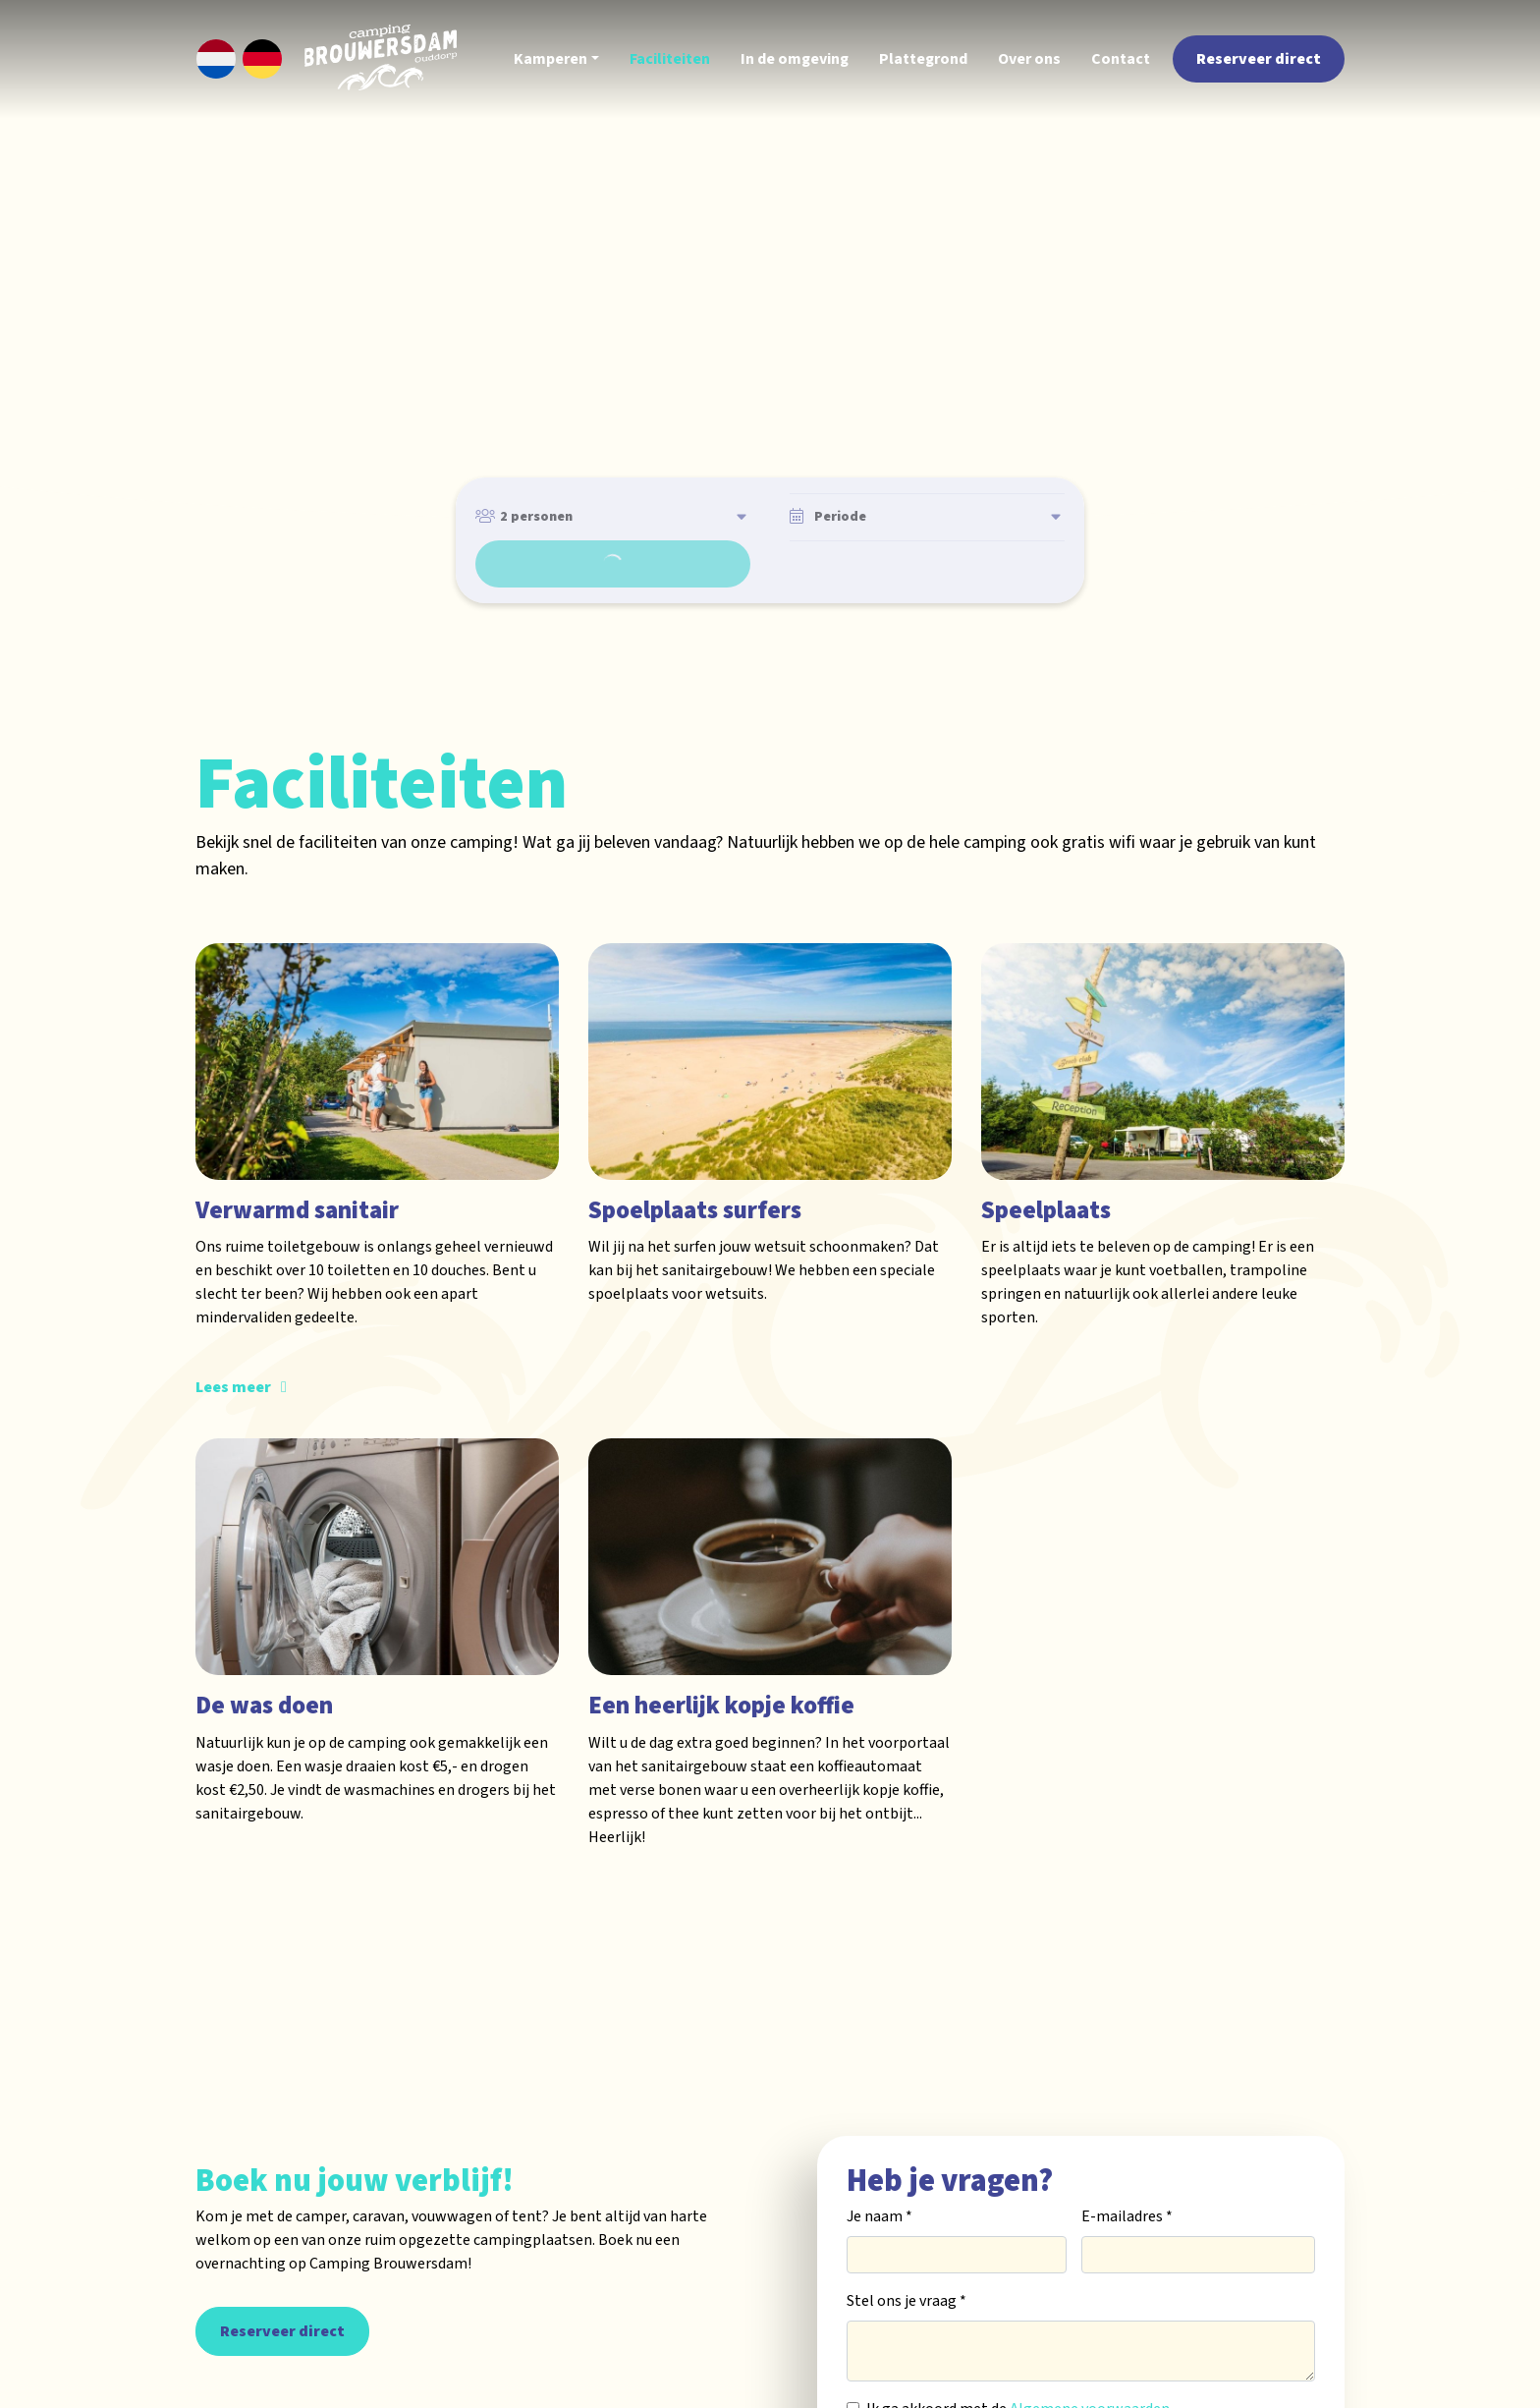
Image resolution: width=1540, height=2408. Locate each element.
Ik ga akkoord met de (1018, 2354)
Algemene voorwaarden (1090, 2354)
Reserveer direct (282, 2276)
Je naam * (879, 2161)
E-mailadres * (1127, 2161)
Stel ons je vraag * (906, 2246)
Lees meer (233, 1330)
